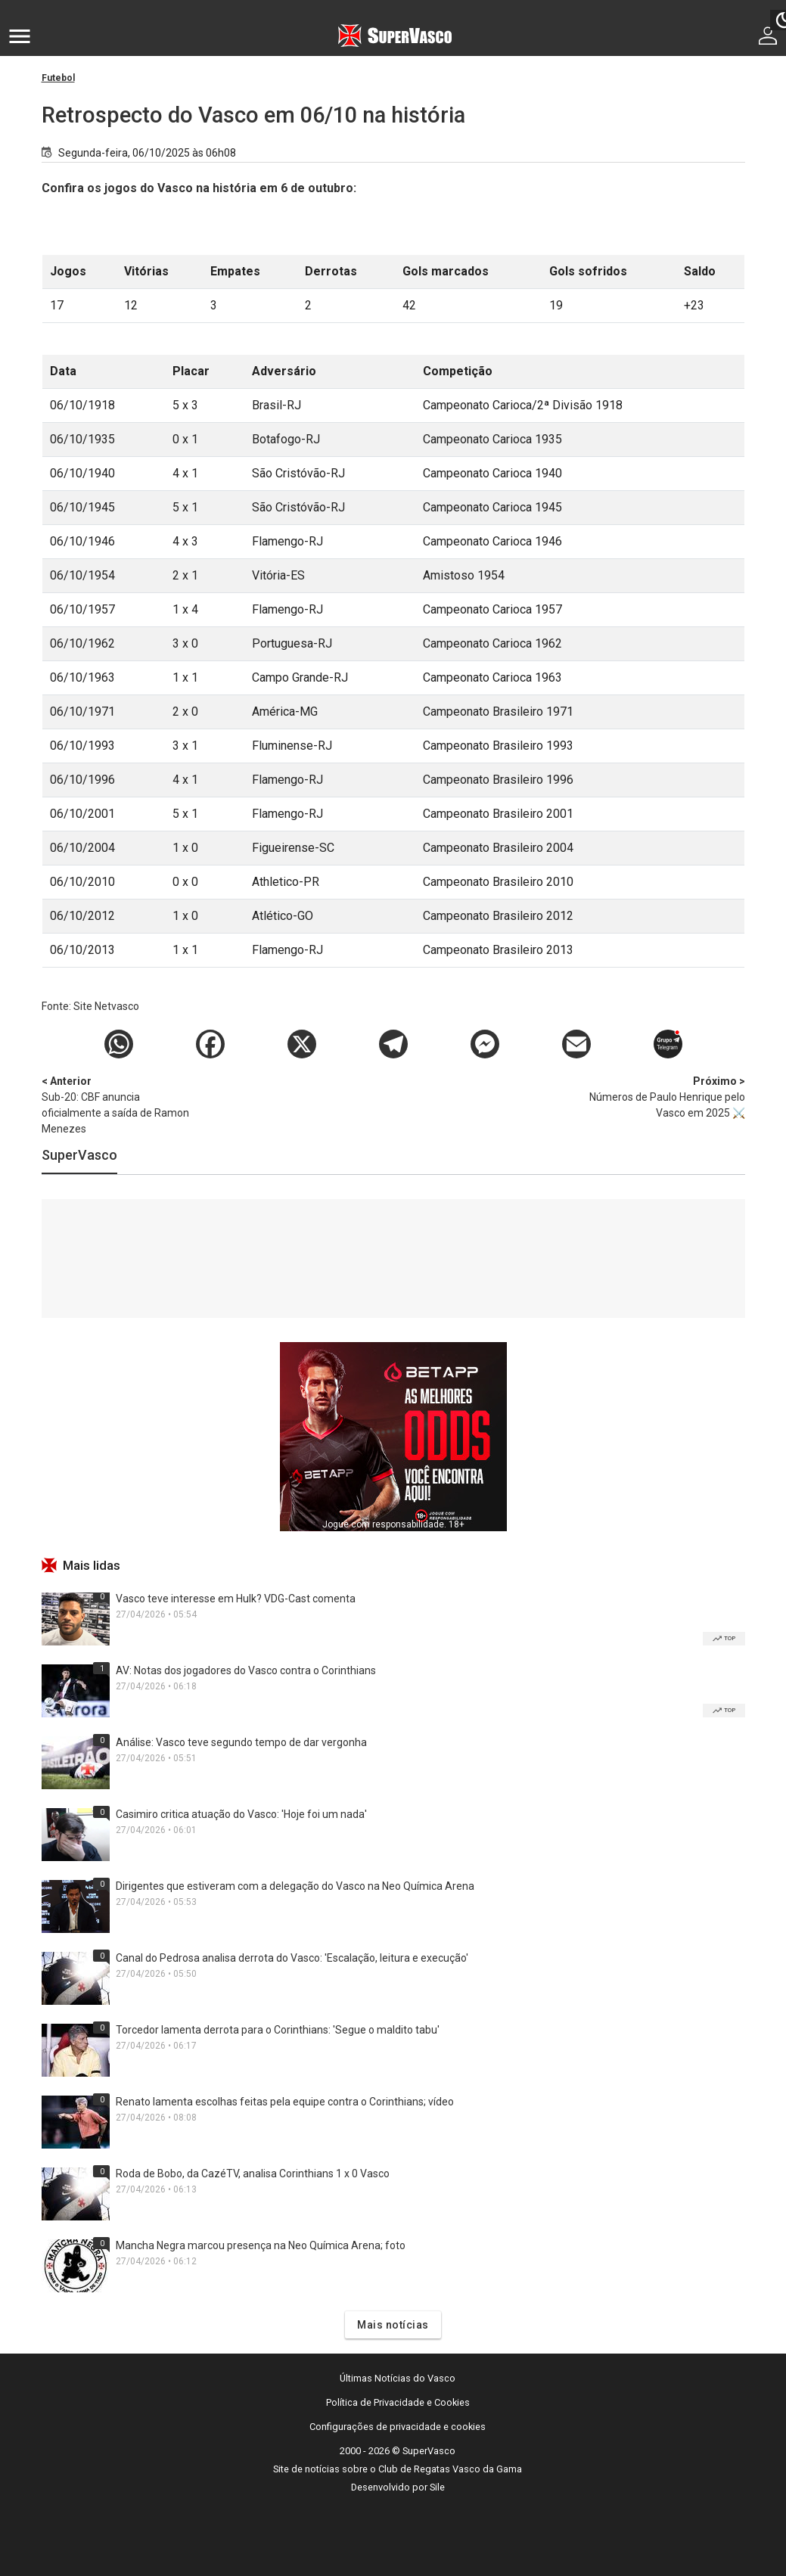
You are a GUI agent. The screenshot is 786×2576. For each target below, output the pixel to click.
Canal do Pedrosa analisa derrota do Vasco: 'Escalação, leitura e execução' (292, 1958)
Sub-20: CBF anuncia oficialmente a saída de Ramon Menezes (121, 1104)
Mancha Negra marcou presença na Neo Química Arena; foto (260, 2245)
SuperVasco (79, 1155)
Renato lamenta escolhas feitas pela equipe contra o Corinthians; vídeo (285, 2102)
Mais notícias (393, 2325)
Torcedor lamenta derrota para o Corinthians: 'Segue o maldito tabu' (278, 2030)
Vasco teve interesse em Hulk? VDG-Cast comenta (236, 1599)
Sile (437, 2487)
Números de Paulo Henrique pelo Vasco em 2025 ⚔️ (665, 1096)
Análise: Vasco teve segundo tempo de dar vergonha (241, 1742)
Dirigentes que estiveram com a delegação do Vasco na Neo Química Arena (295, 1886)
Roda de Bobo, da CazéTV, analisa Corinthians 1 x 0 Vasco (253, 2173)
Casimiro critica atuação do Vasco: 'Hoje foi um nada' (241, 1814)
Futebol (58, 78)
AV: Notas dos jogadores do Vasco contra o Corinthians (246, 1670)
